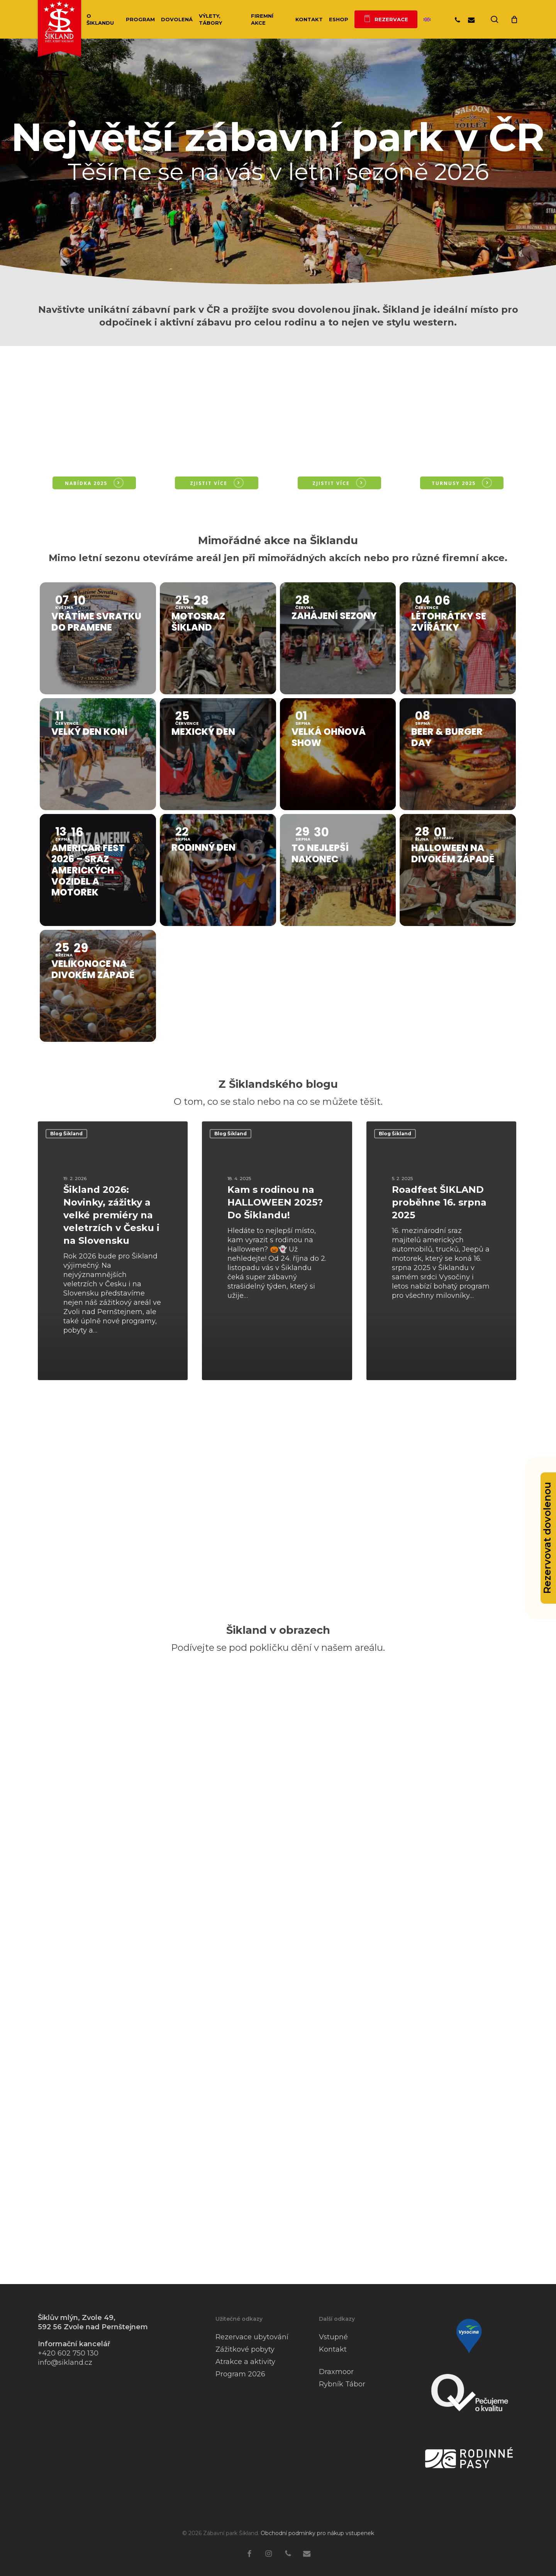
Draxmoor (336, 2371)
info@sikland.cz (65, 2362)
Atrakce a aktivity (245, 2361)
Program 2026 (240, 2374)
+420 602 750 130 (68, 2353)
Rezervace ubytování (251, 2337)
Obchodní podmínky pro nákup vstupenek (317, 2533)
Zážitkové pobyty (245, 2349)
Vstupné (333, 2337)
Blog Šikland (66, 1133)
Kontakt (333, 2349)
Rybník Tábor (342, 2384)
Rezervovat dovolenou (547, 1538)
